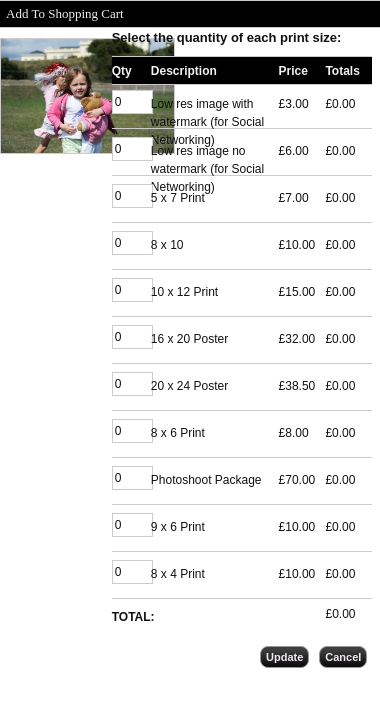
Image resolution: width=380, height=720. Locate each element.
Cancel (343, 657)
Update (284, 657)
